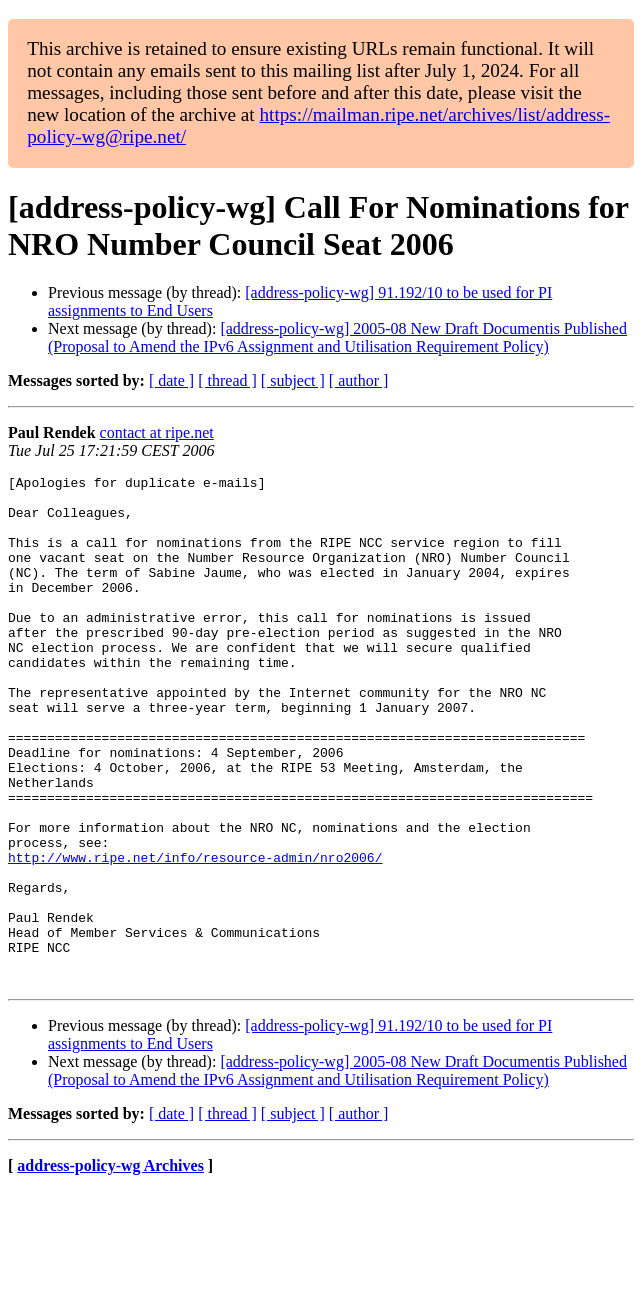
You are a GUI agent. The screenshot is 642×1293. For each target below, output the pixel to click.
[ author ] (359, 380)
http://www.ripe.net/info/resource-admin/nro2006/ (195, 935)
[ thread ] (227, 380)
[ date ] (171, 380)
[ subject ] (293, 380)
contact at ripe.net (157, 432)
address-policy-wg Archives (110, 1267)
